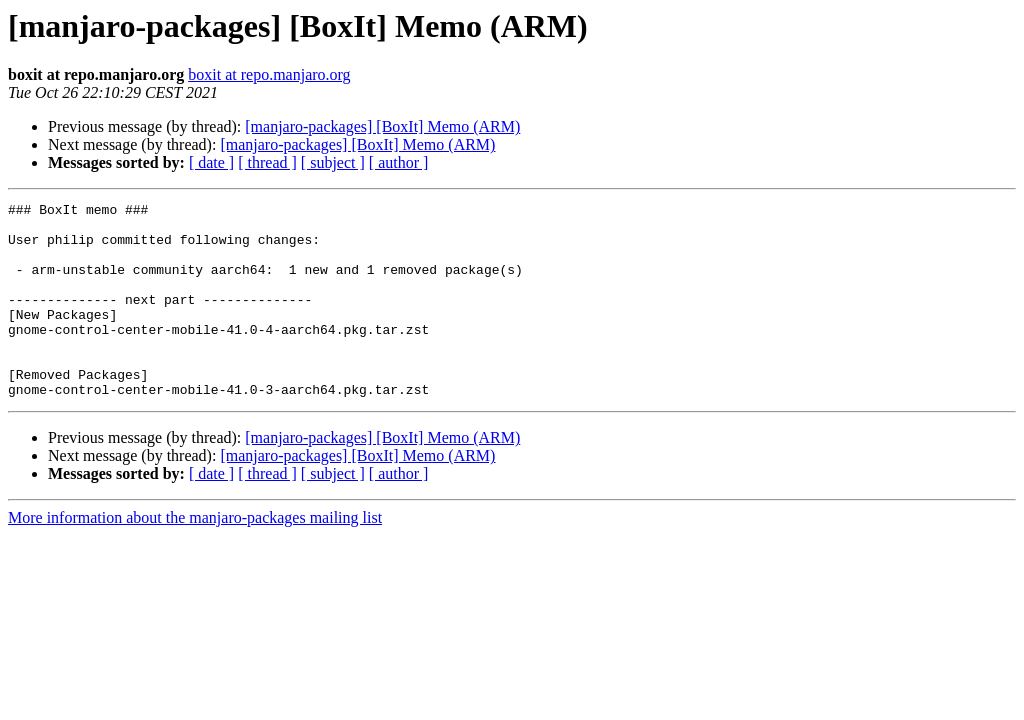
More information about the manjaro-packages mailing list (195, 556)
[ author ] (399, 162)
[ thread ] (267, 162)
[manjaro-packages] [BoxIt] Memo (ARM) (382, 126)
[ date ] (211, 162)
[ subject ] (333, 162)
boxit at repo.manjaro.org (269, 74)
